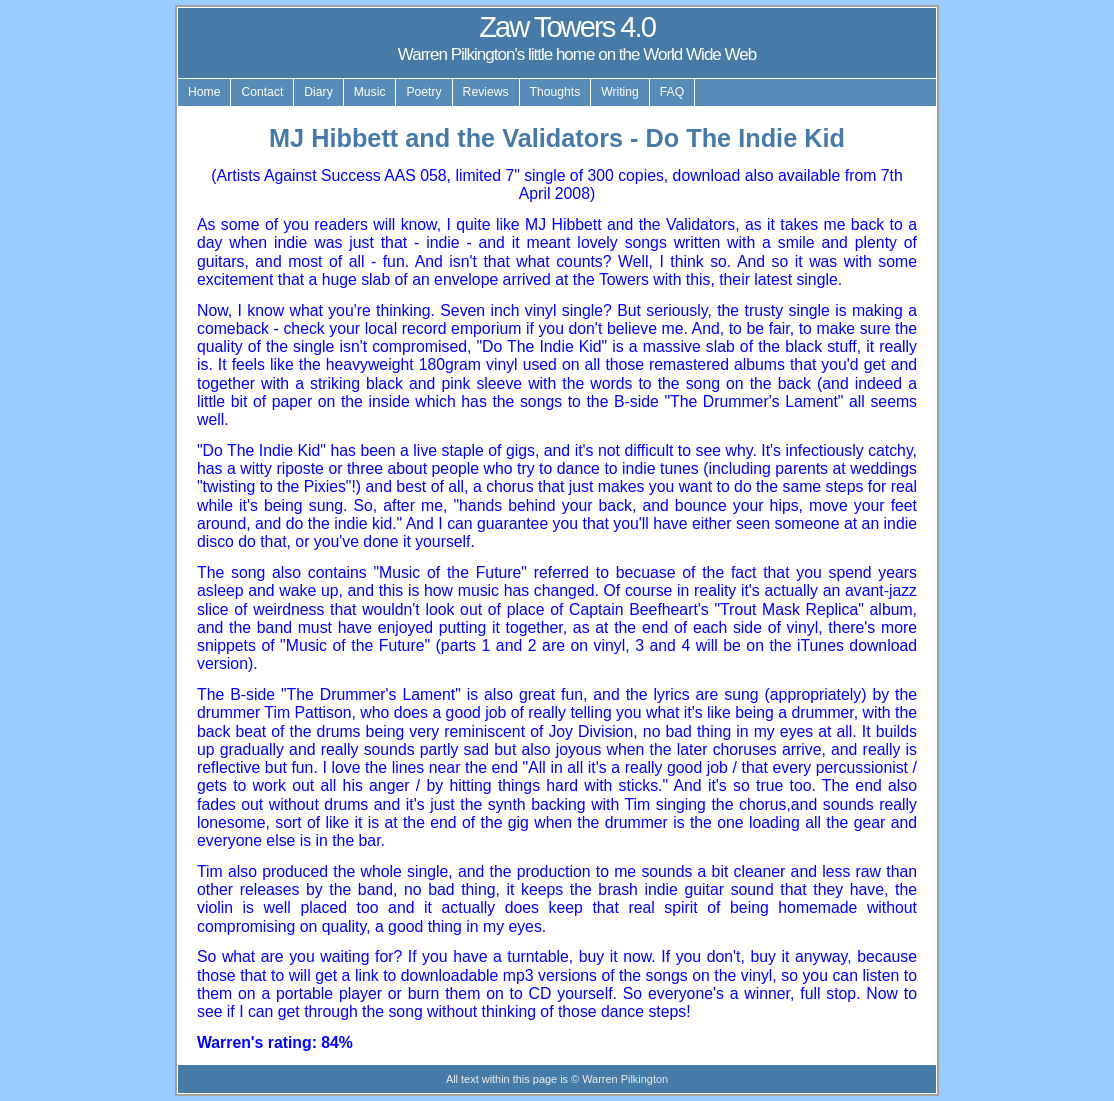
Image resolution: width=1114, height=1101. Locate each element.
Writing (620, 92)
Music (370, 92)
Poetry (423, 92)
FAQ (672, 92)
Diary (318, 92)
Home (204, 92)
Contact (262, 92)
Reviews (486, 92)
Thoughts (555, 92)
